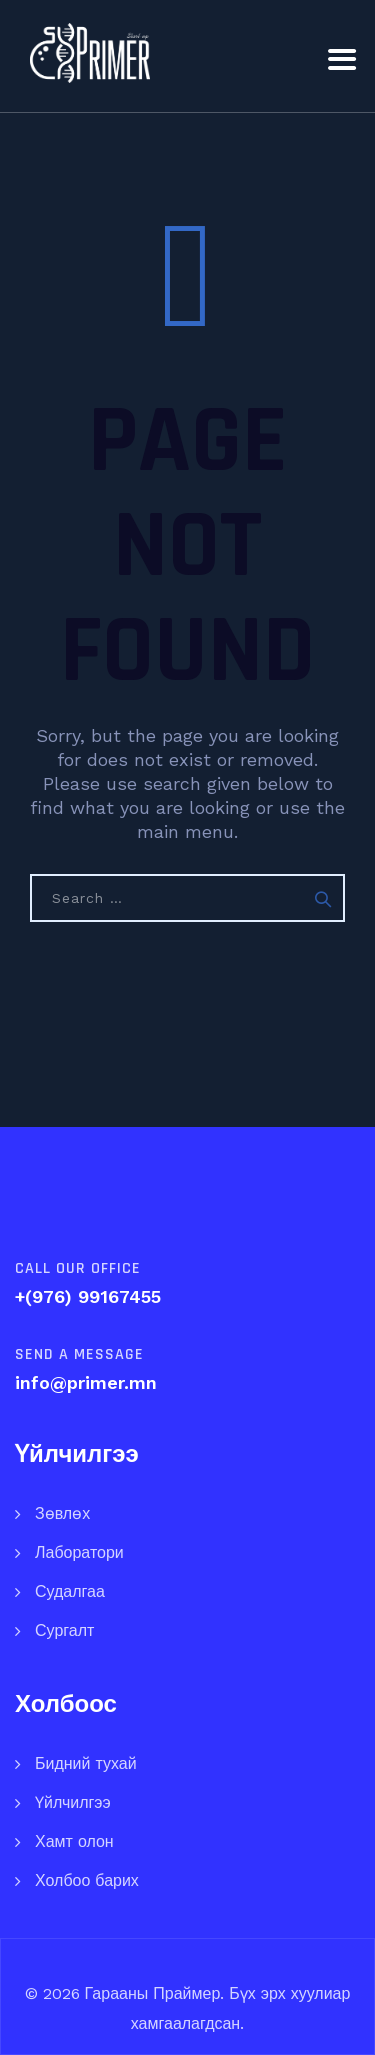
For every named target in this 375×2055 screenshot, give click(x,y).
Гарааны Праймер (150, 1993)
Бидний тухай (86, 1763)
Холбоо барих (87, 1880)
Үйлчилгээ (73, 1802)
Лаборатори (79, 1552)
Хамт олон (74, 1841)
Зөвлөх (62, 1513)
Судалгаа (70, 1591)
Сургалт (64, 1630)
